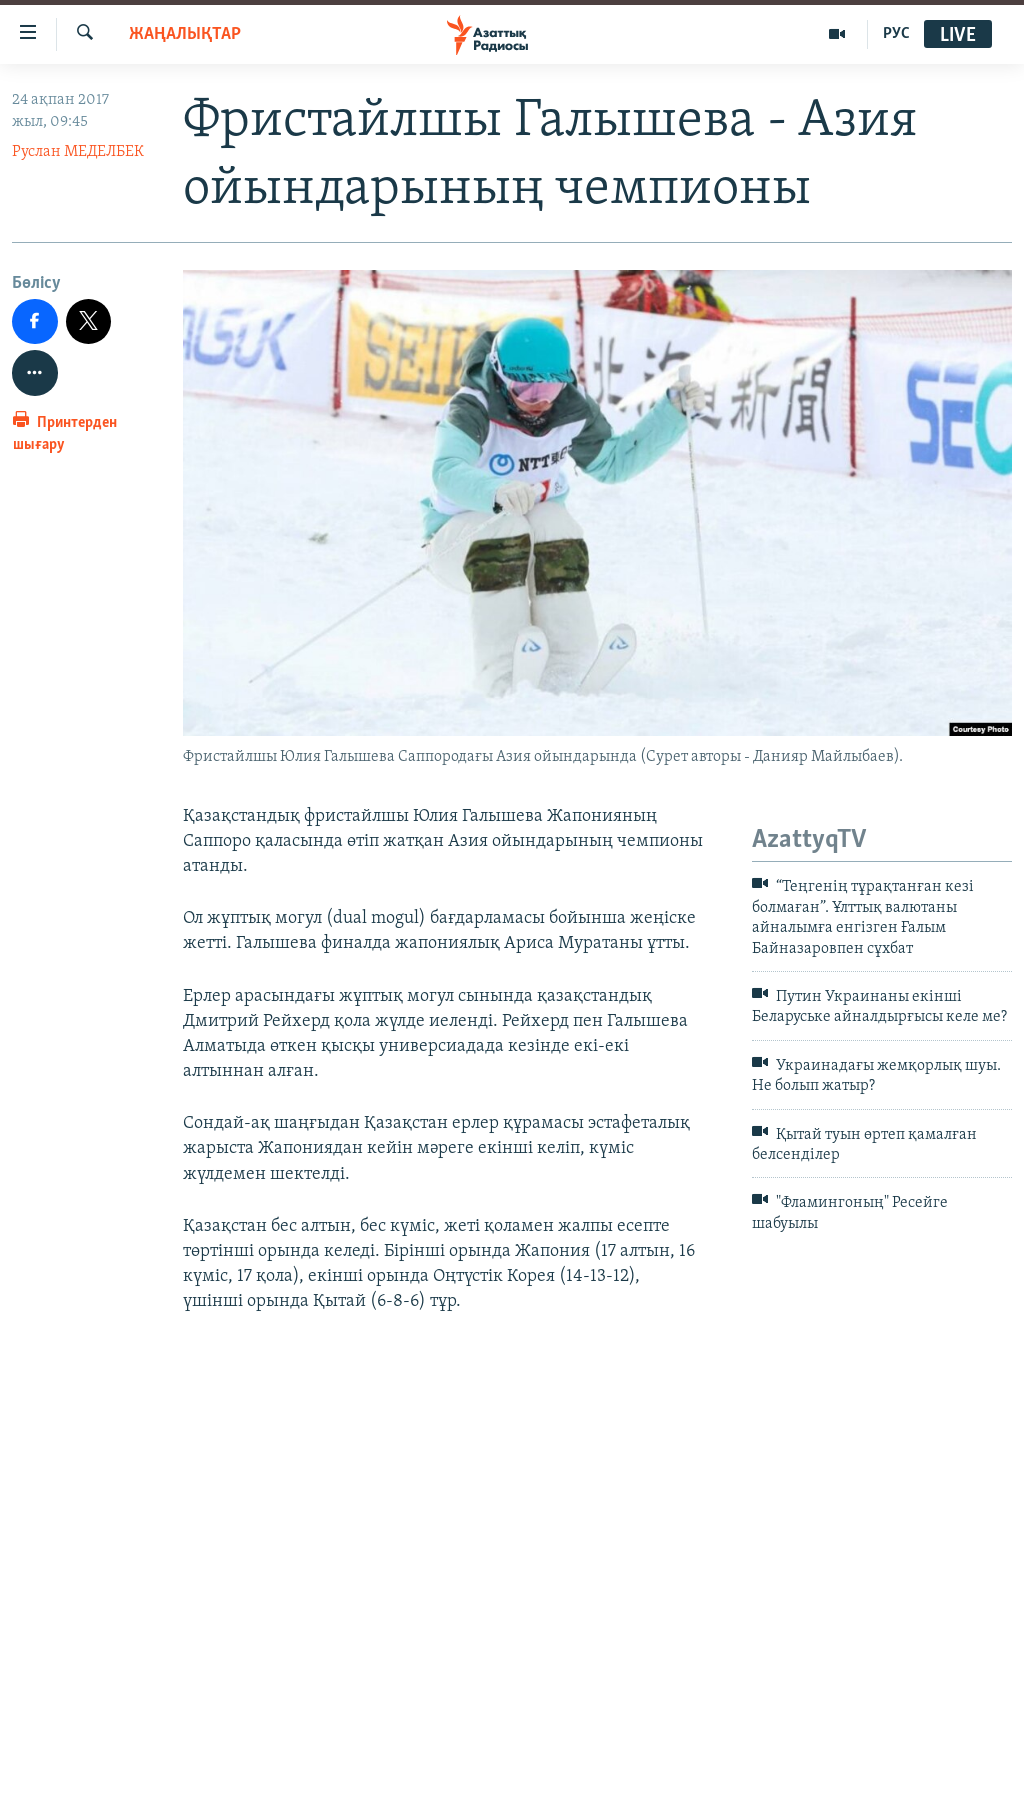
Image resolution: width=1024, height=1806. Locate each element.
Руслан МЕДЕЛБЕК (78, 152)
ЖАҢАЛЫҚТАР (185, 34)
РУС (896, 34)
